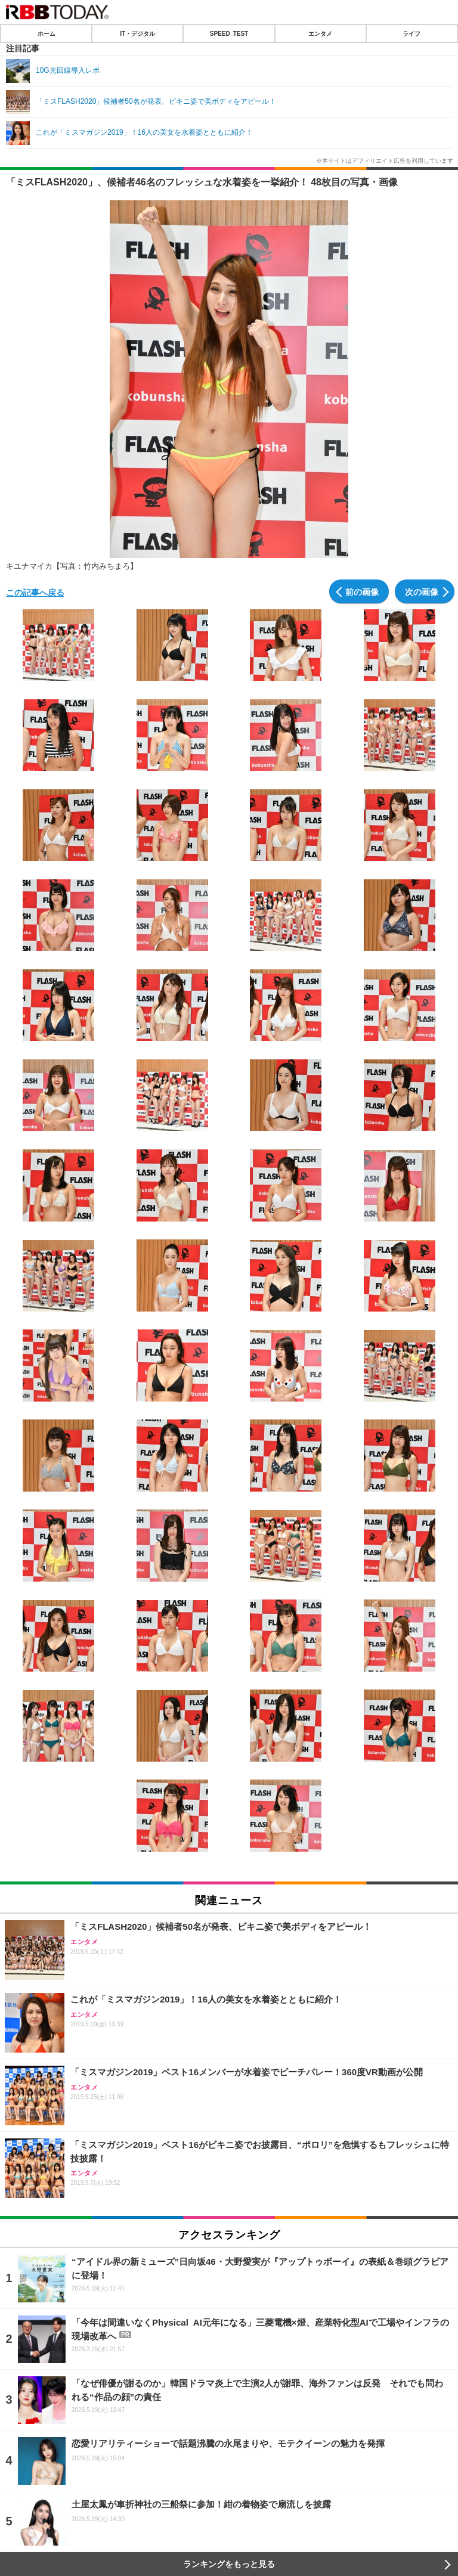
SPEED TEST (229, 33)
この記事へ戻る (35, 592)
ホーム (46, 33)
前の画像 (362, 591)
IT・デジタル (137, 33)
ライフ (411, 33)
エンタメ (320, 33)
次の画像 (421, 591)
